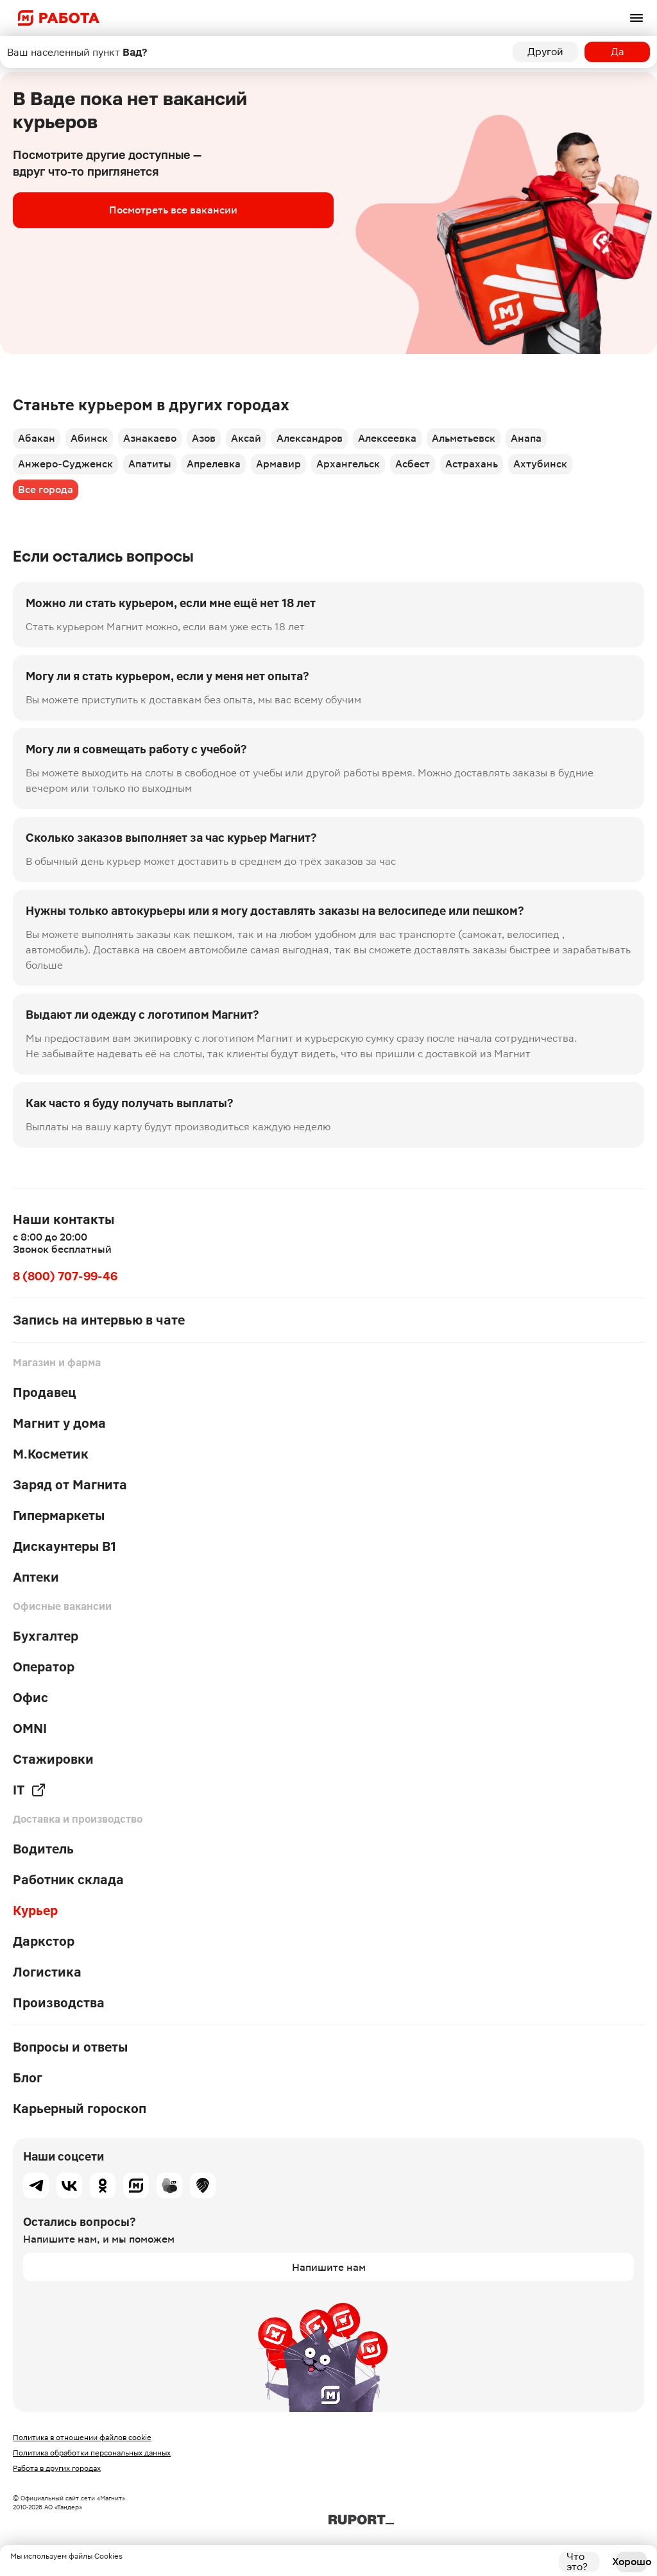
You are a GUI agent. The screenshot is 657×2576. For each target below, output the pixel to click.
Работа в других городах (57, 2468)
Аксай (246, 438)
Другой (545, 52)
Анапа (526, 438)
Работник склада (68, 1879)
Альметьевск (463, 438)
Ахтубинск (540, 464)
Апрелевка (214, 464)
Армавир (278, 464)
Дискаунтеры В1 (64, 1546)
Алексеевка (387, 438)
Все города (45, 489)
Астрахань (471, 464)
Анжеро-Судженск (65, 464)
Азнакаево (149, 438)
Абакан (36, 438)
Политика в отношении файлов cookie (82, 2437)
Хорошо (631, 2561)
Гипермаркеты (59, 1515)
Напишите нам (329, 2267)
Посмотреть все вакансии (173, 210)
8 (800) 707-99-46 (65, 1276)
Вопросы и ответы (70, 2047)
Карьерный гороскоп (79, 2108)
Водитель (43, 1849)
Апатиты (149, 464)
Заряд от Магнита (70, 1485)
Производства (59, 2003)
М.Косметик (51, 1454)
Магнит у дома (59, 1423)
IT (29, 1790)
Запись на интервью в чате (99, 1320)
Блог (27, 2078)
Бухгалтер (45, 1636)
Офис (30, 1697)
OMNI (30, 1728)
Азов (204, 438)
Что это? (577, 2562)
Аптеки (36, 1577)
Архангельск (348, 464)
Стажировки (53, 1759)
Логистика (47, 1972)
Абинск (89, 438)
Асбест (412, 464)
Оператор (43, 1667)
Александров (310, 438)
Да (617, 52)
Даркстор (43, 1941)
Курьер (35, 1910)
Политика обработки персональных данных (92, 2452)
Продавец (44, 1392)
